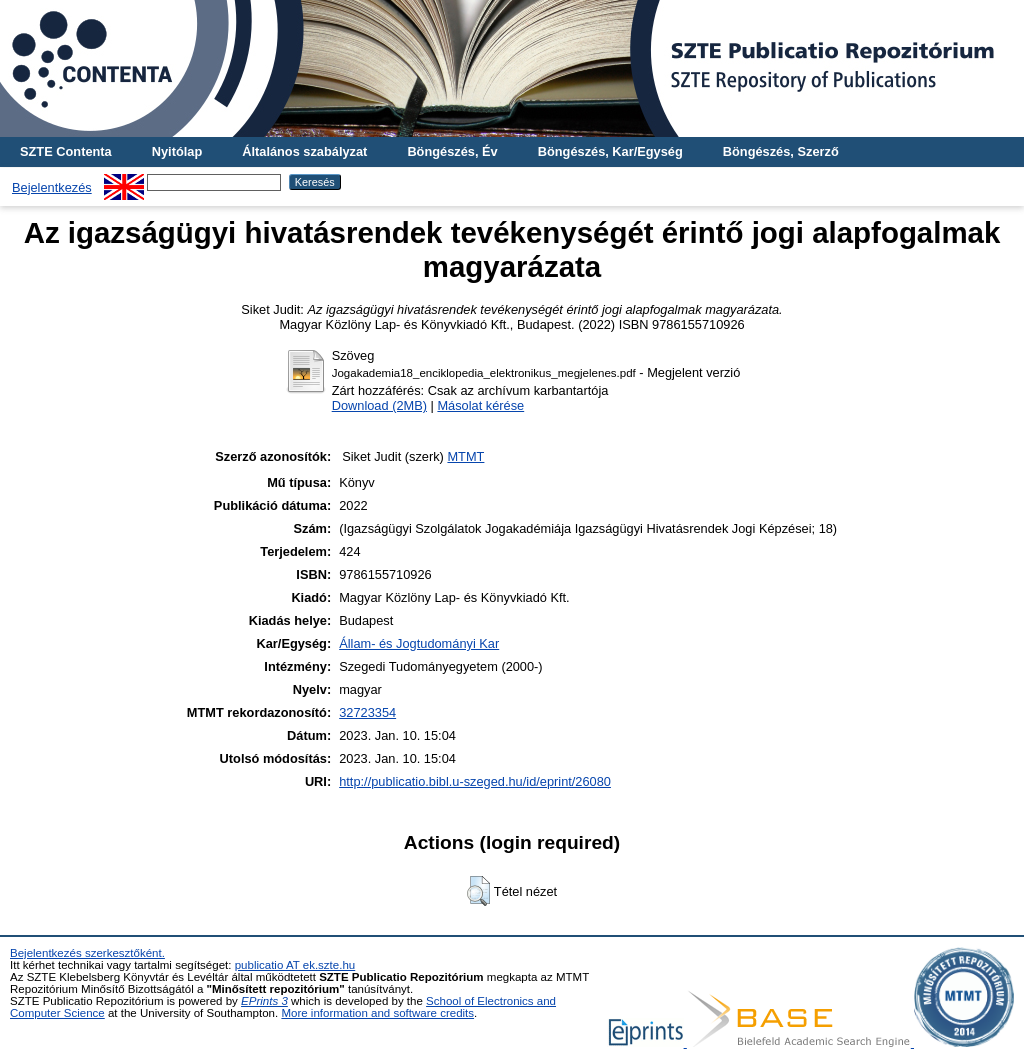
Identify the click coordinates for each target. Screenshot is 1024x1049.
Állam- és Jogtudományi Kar (419, 643)
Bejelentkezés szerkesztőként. (87, 953)
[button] (478, 891)
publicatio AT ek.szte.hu (295, 965)
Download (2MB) (379, 405)
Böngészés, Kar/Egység (610, 151)
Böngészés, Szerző (781, 151)
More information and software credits (377, 1013)
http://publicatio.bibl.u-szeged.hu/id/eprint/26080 (475, 781)
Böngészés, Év (452, 151)
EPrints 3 (264, 1001)
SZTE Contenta (66, 151)
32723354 (367, 712)
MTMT (465, 456)
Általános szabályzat (304, 151)
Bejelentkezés (52, 187)
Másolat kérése (480, 405)
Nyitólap (177, 151)
